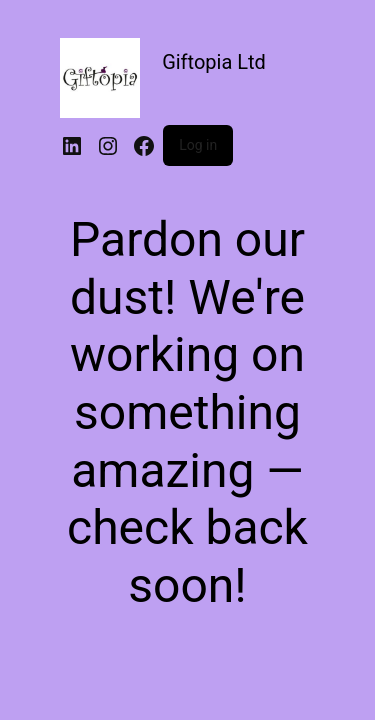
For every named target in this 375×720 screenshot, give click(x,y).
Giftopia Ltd (214, 62)
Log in (198, 145)
